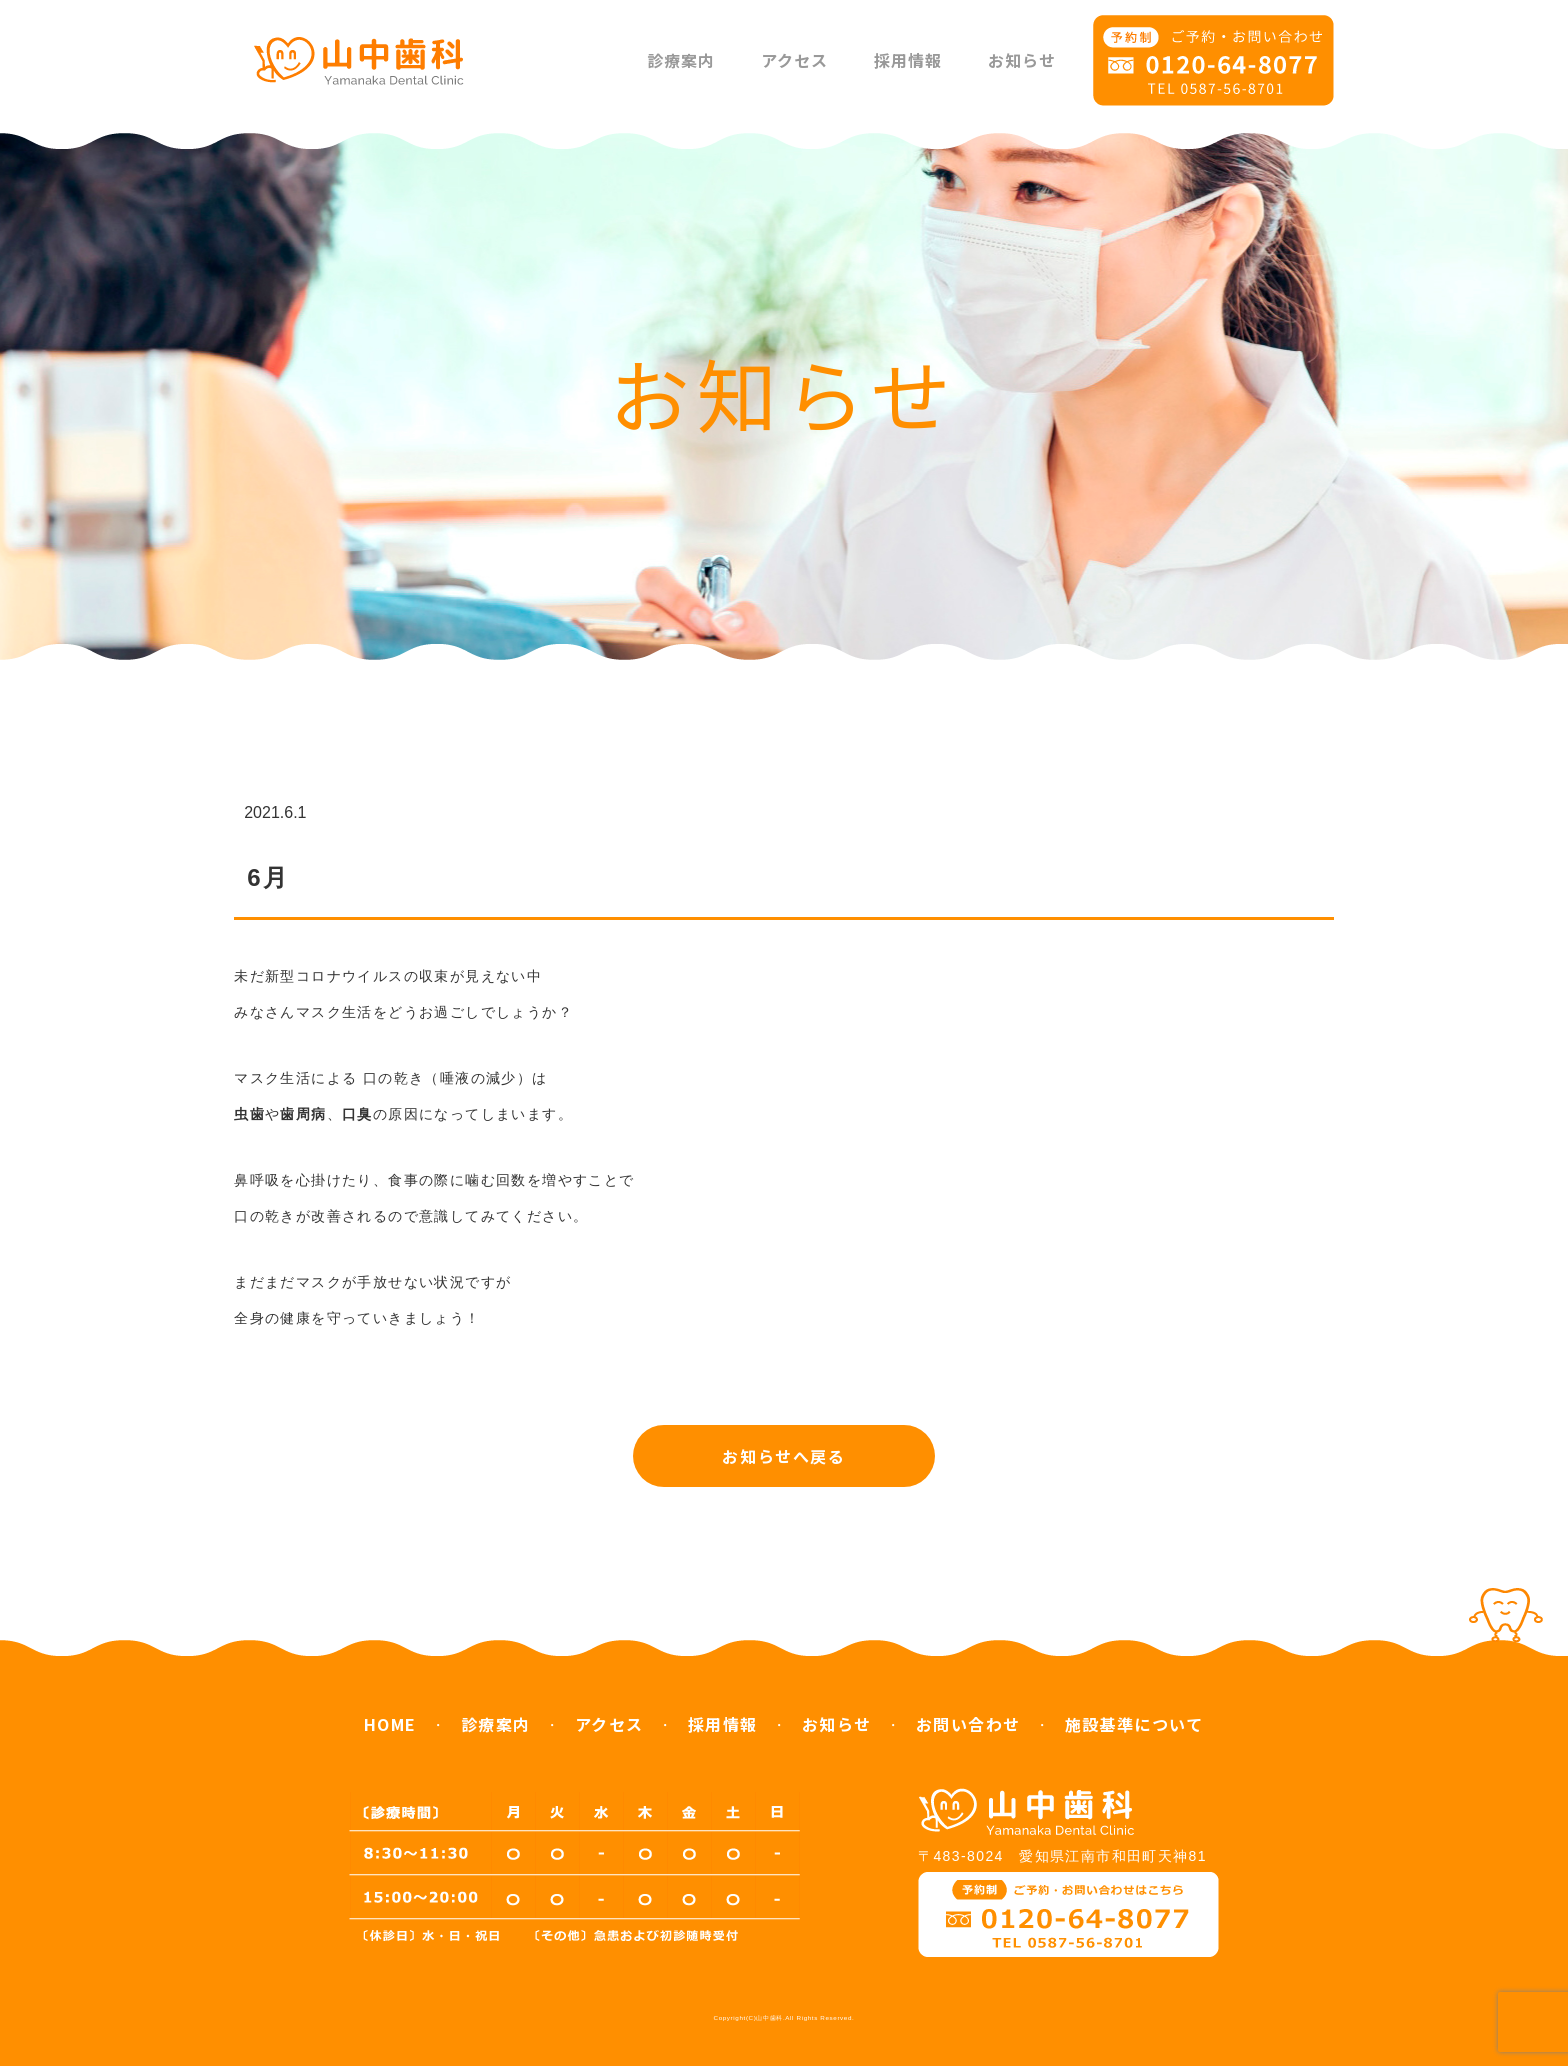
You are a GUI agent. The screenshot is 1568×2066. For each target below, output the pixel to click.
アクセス (609, 1724)
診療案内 (496, 1724)
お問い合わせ (968, 1724)
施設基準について (1134, 1724)
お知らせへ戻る (783, 1456)
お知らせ (837, 1724)
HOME (390, 1724)
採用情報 (723, 1724)
